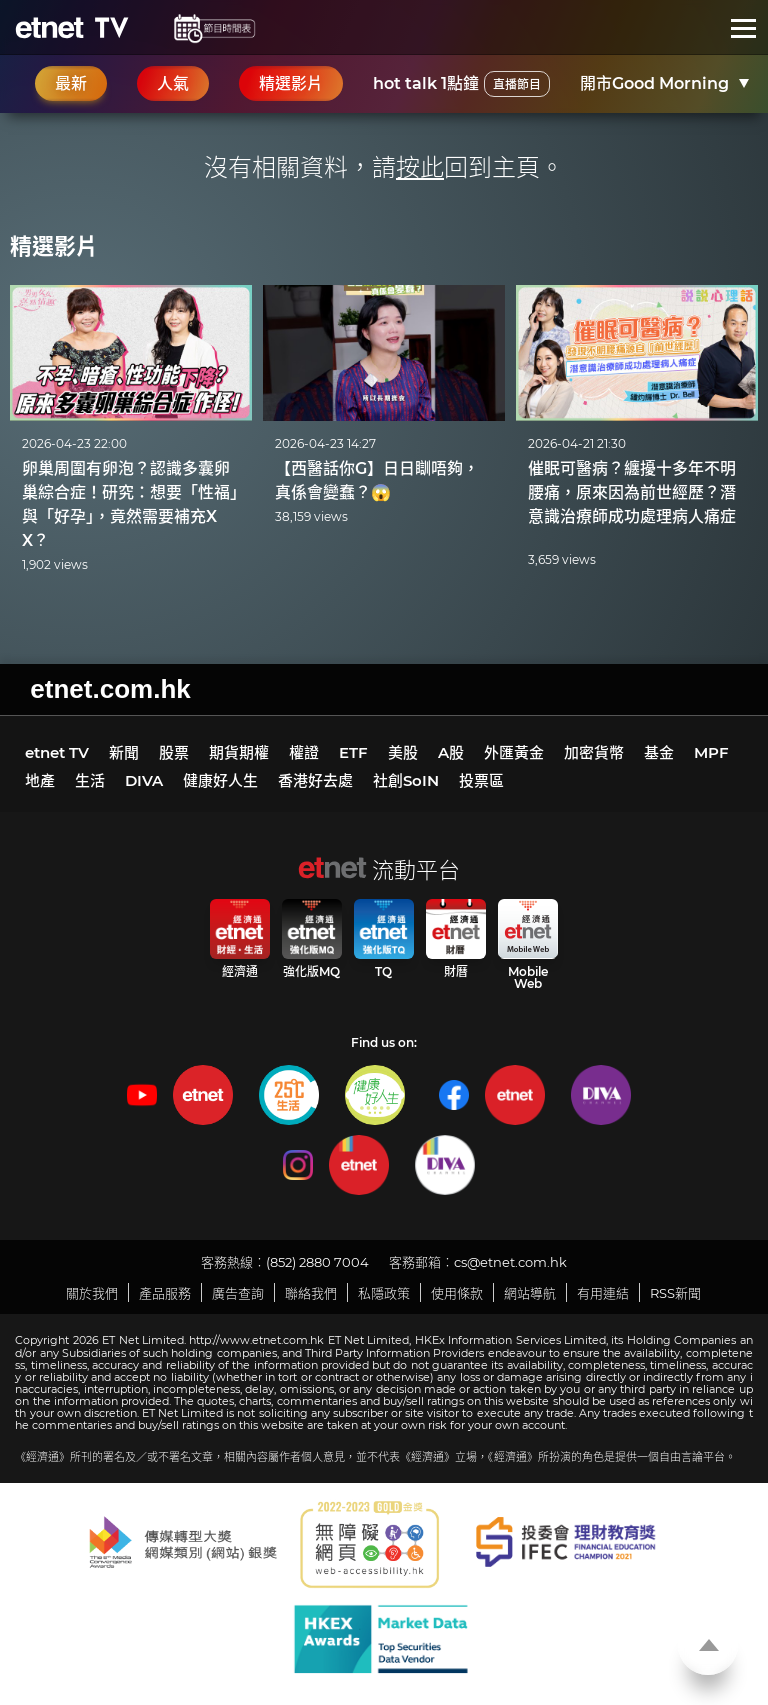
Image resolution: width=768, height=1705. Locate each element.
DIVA (144, 780)
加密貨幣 (594, 752)
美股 (403, 752)
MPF (711, 752)
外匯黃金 (514, 752)
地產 (40, 780)
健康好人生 (220, 780)
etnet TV (57, 752)
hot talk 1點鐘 (461, 84)
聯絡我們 (311, 1293)
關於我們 (92, 1293)
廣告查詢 (238, 1293)
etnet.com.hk (110, 689)
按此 (420, 167)
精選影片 (54, 246)
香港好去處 (315, 780)
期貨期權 (239, 752)
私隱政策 (384, 1293)
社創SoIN (406, 780)
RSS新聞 (675, 1293)
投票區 (481, 780)
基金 (659, 752)
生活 (90, 780)
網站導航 (530, 1293)
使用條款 (457, 1293)
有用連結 (603, 1293)
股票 (174, 752)
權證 (304, 752)
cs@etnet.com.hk (510, 1262)
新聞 (124, 752)
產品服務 (165, 1293)
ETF (353, 752)
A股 (451, 752)
